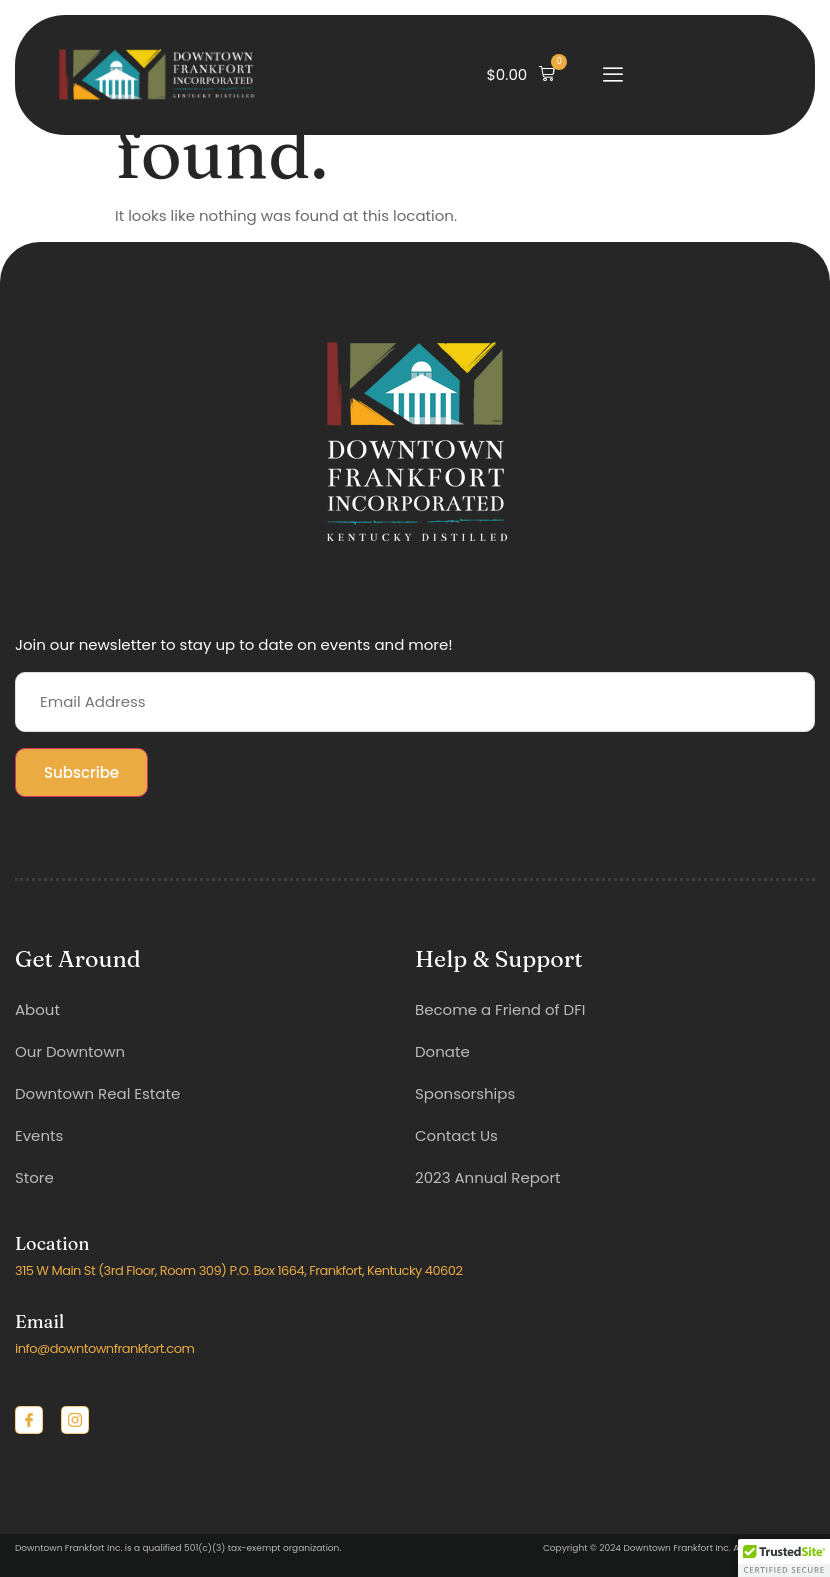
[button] (521, 75)
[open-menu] (613, 74)
